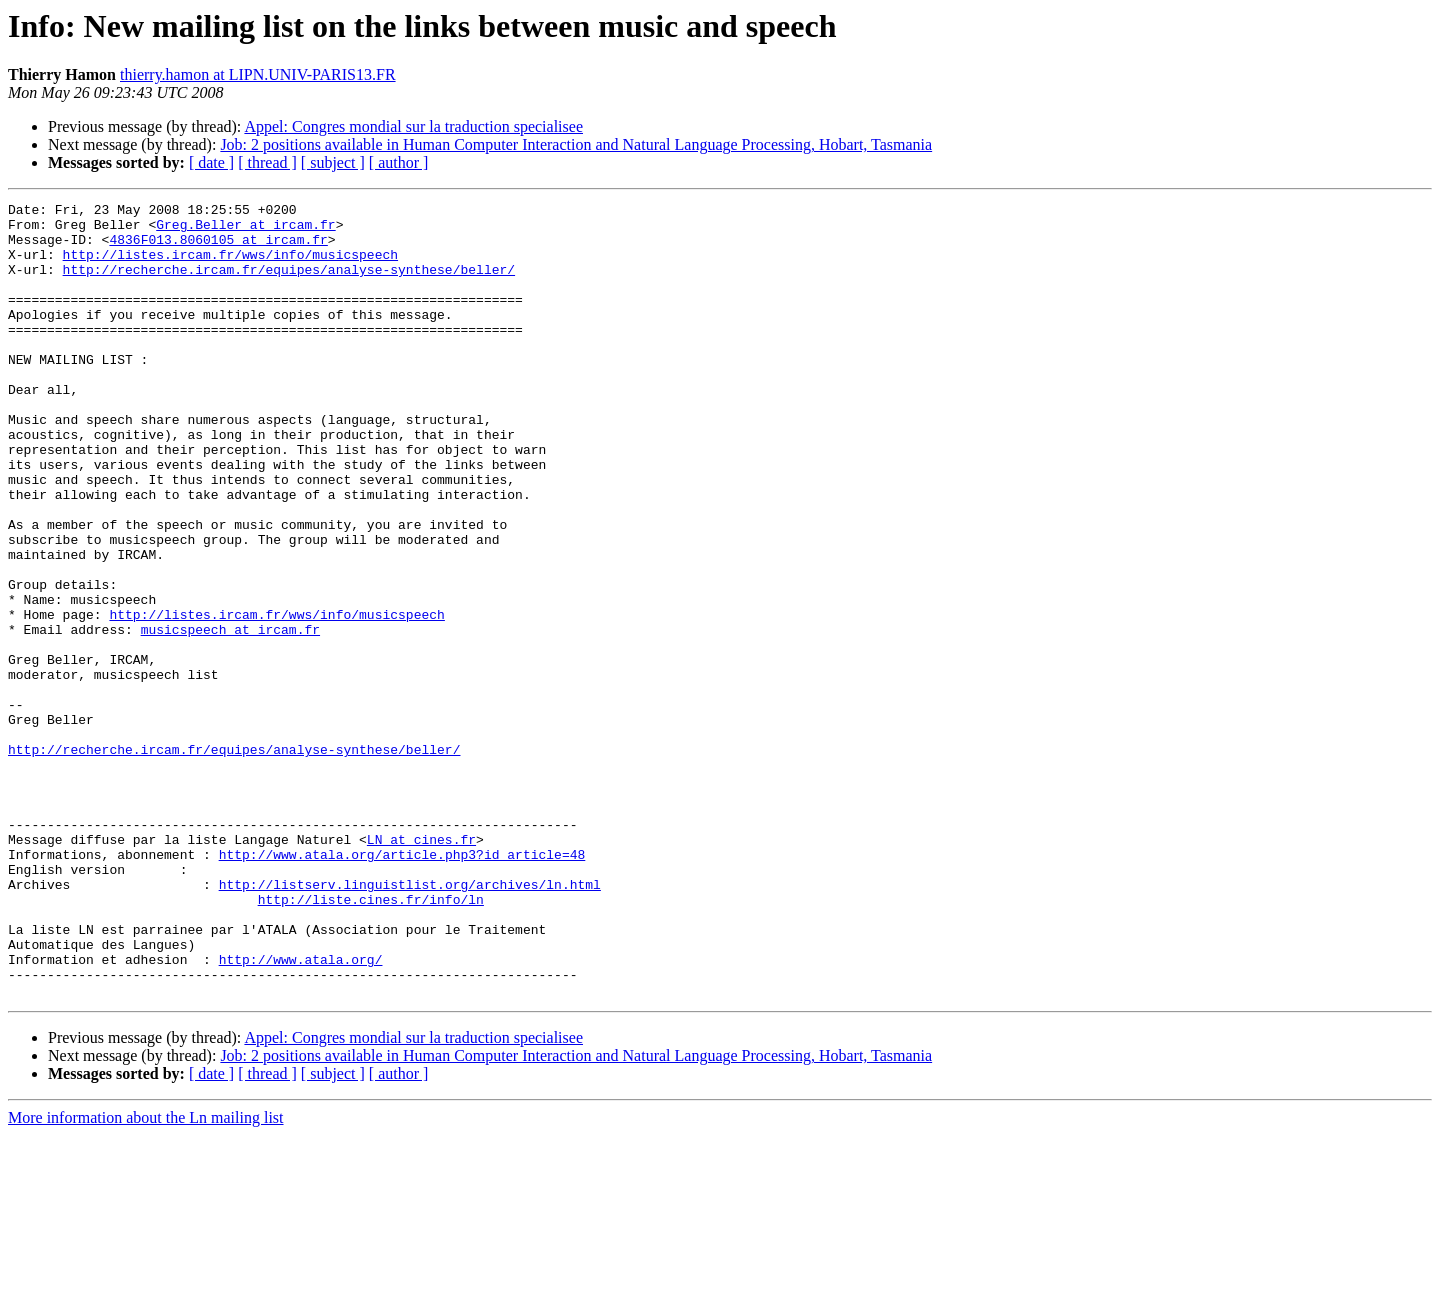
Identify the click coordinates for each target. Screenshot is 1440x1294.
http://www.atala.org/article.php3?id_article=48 (402, 986)
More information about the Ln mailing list (146, 1276)
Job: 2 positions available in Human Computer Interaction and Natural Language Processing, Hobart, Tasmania (576, 144)
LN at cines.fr (421, 968)
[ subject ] (333, 162)
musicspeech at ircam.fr (230, 716)
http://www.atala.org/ (301, 1112)
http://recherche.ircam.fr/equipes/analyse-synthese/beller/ (289, 284)
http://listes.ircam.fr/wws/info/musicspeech (230, 266)
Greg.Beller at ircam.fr (245, 230)
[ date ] (211, 162)
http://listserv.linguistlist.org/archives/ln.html (410, 1022)
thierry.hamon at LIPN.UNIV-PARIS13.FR (258, 74)
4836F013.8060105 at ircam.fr (218, 248)
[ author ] (399, 162)
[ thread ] (267, 162)
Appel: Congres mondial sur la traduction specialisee (413, 126)
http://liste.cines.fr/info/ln (371, 1040)
